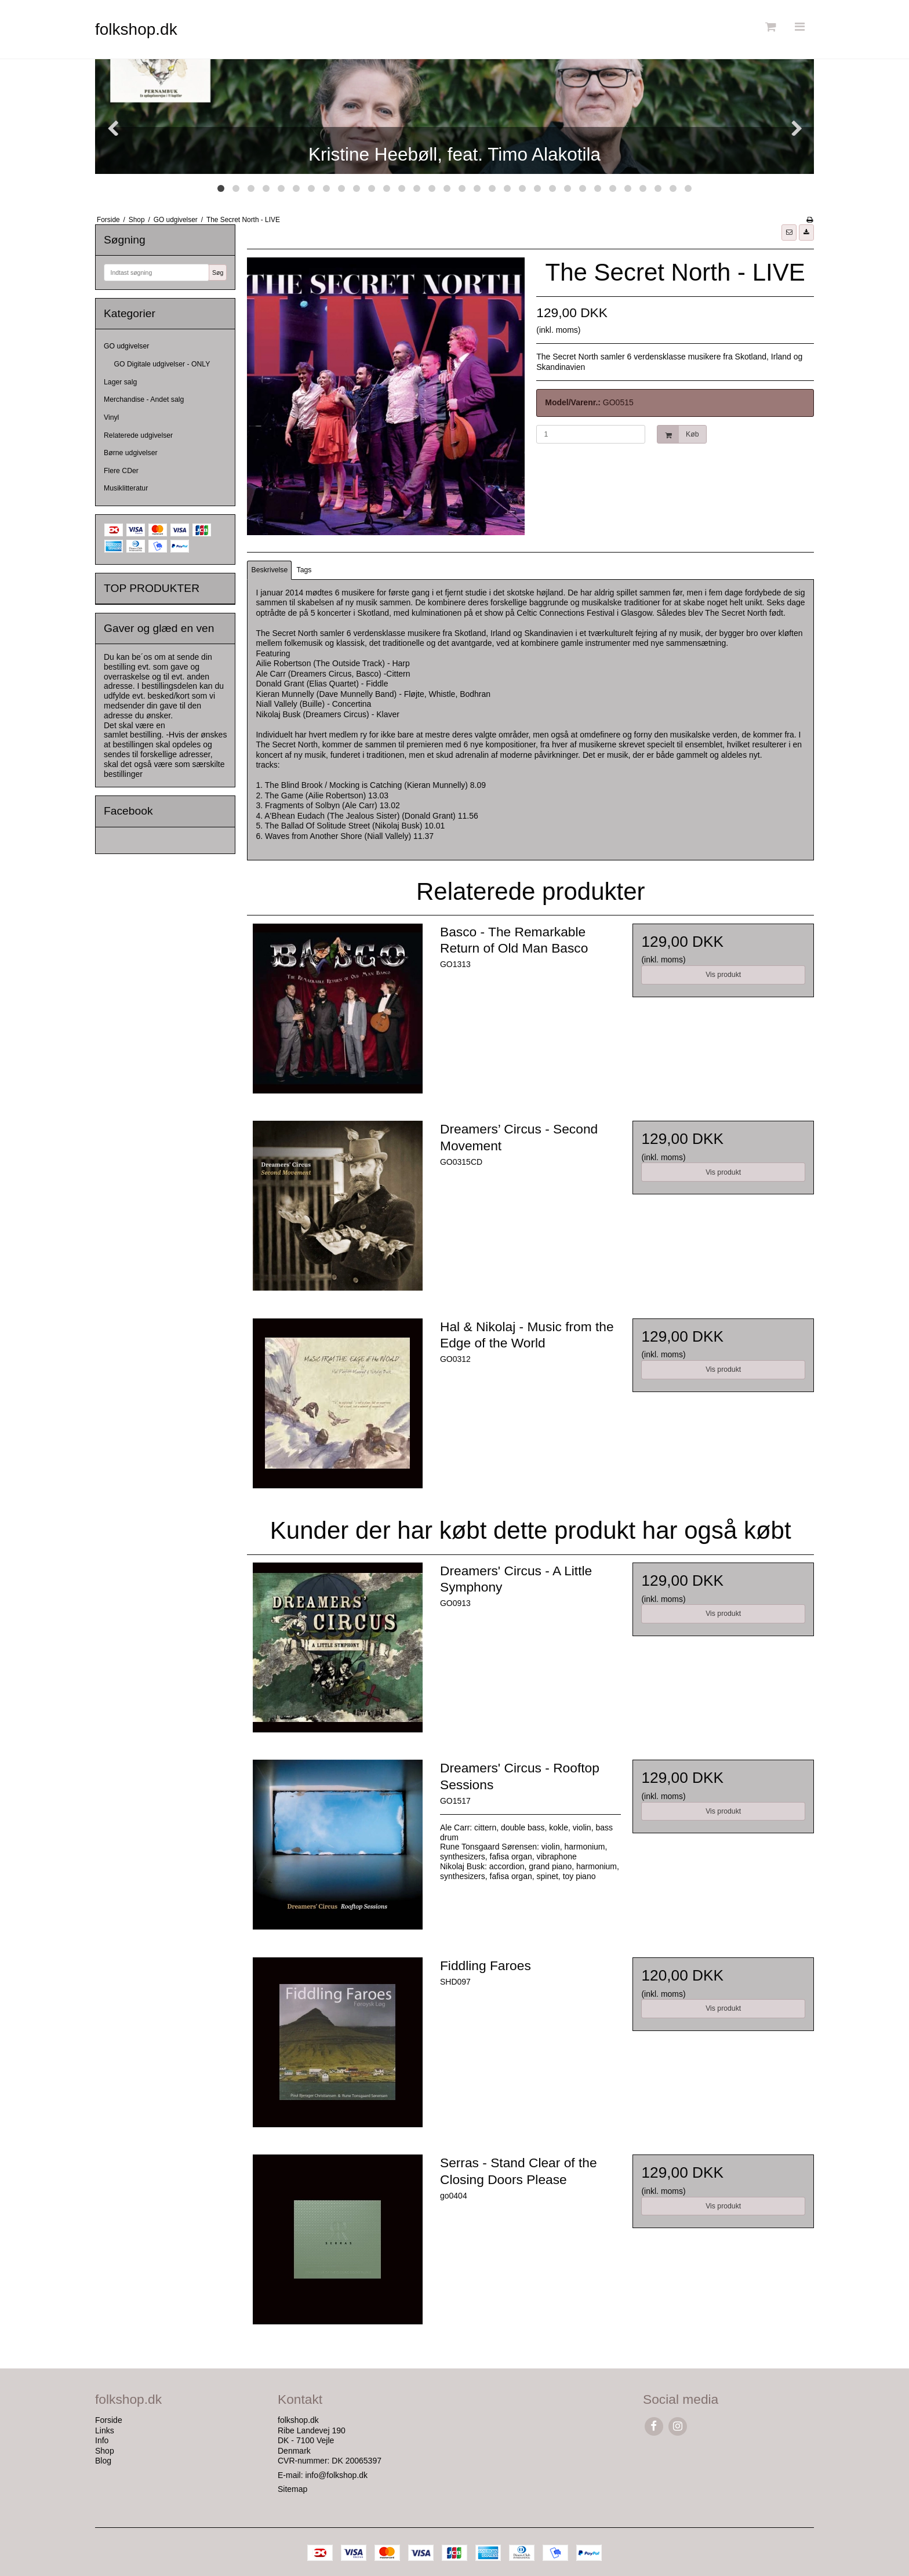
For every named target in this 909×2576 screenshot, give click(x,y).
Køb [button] (678, 435)
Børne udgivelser (131, 453)
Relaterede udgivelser (138, 435)
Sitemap (292, 2489)
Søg (217, 272)
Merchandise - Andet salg (144, 399)
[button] (789, 232)
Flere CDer (121, 471)
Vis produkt (723, 975)
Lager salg (120, 382)
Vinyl (111, 417)
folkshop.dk (136, 29)
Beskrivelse (270, 570)
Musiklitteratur (126, 488)
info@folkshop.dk (336, 2475)
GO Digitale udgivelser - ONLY (162, 364)
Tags (304, 570)
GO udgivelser (126, 346)
